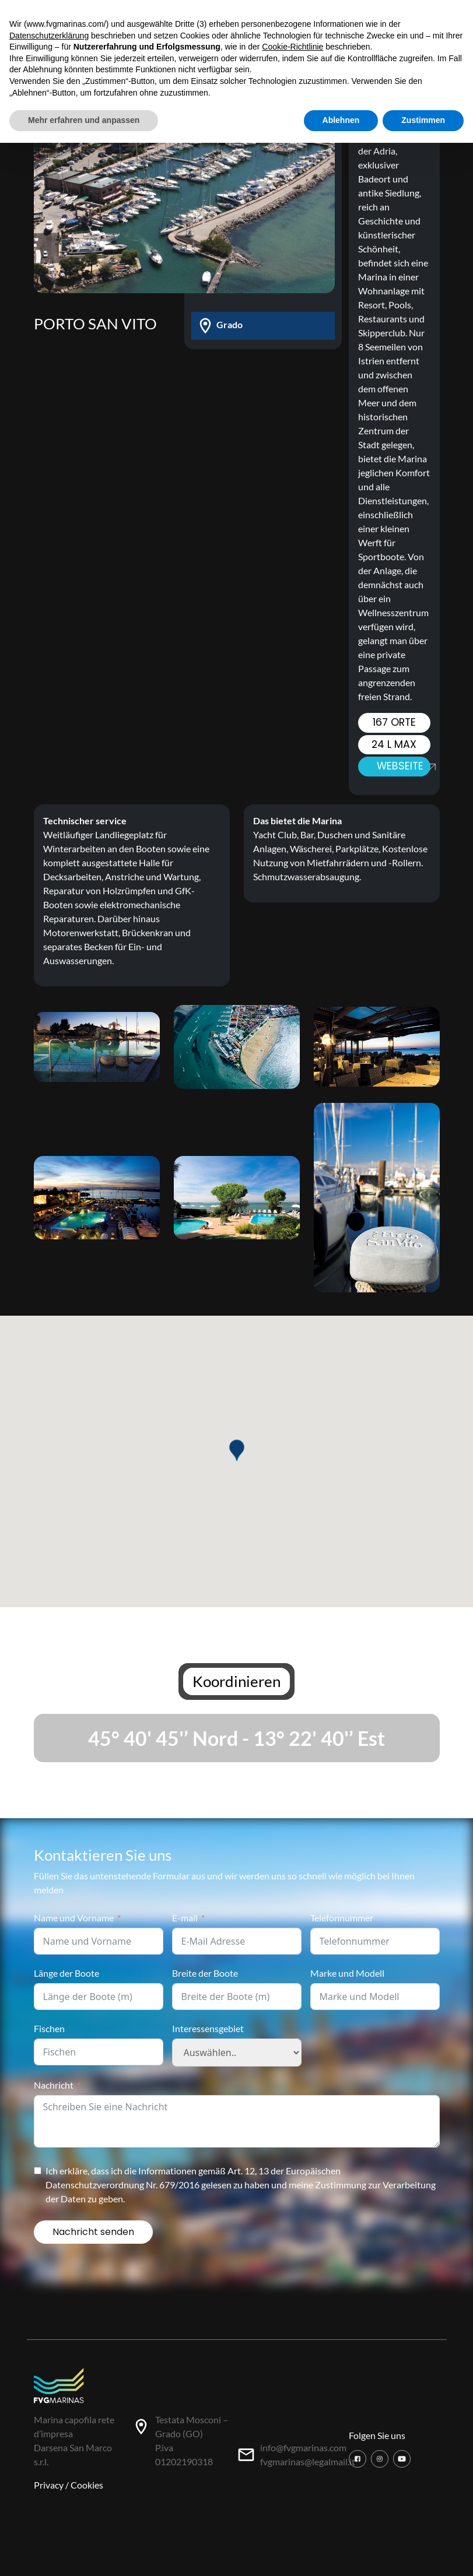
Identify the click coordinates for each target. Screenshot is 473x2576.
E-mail (185, 1917)
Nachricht (53, 2084)
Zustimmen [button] (423, 120)
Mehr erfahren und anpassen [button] (83, 120)
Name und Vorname (74, 1917)
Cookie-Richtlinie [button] (292, 46)
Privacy (49, 2484)
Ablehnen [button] (341, 120)
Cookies (87, 2484)
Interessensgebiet (208, 2028)
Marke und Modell (347, 1972)
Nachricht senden (93, 2231)
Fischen (49, 2028)
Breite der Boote (205, 1972)
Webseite (403, 766)
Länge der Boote (66, 1972)
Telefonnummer (341, 1917)
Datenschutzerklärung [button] (49, 35)
